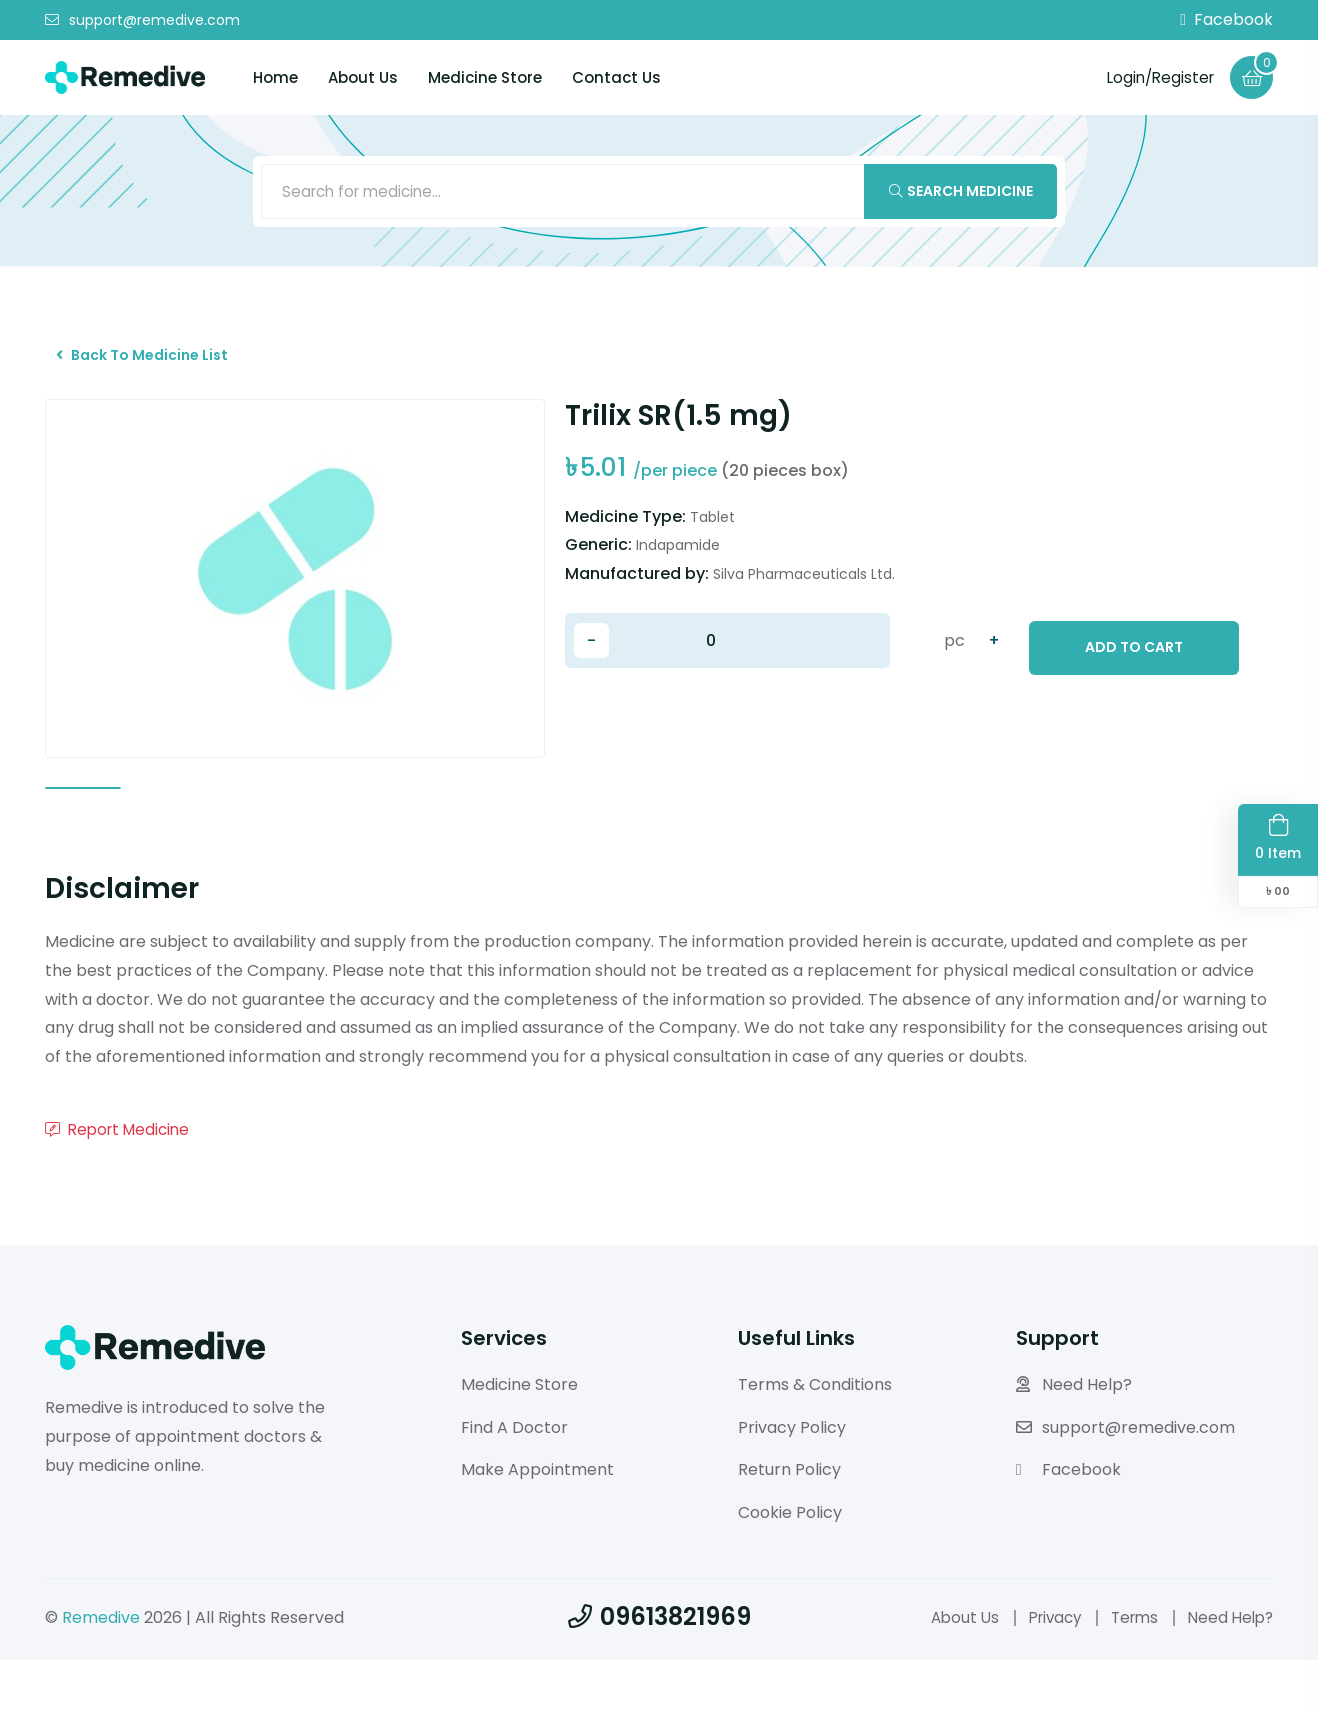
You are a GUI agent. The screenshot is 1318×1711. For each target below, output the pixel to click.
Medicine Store (485, 77)
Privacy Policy (792, 1478)
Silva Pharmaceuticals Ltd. (804, 592)
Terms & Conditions (815, 1435)
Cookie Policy (790, 1563)
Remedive (101, 1668)
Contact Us (616, 77)
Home (275, 77)
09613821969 (659, 1667)
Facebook (1226, 20)
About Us (363, 77)
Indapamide (678, 563)
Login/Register (1155, 76)
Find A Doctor (514, 1478)
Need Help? (1074, 1435)
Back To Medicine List (152, 367)
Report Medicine (121, 1180)
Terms (1127, 1668)
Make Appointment (537, 1521)
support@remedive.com (142, 20)
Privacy (1043, 1668)
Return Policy (789, 1521)
